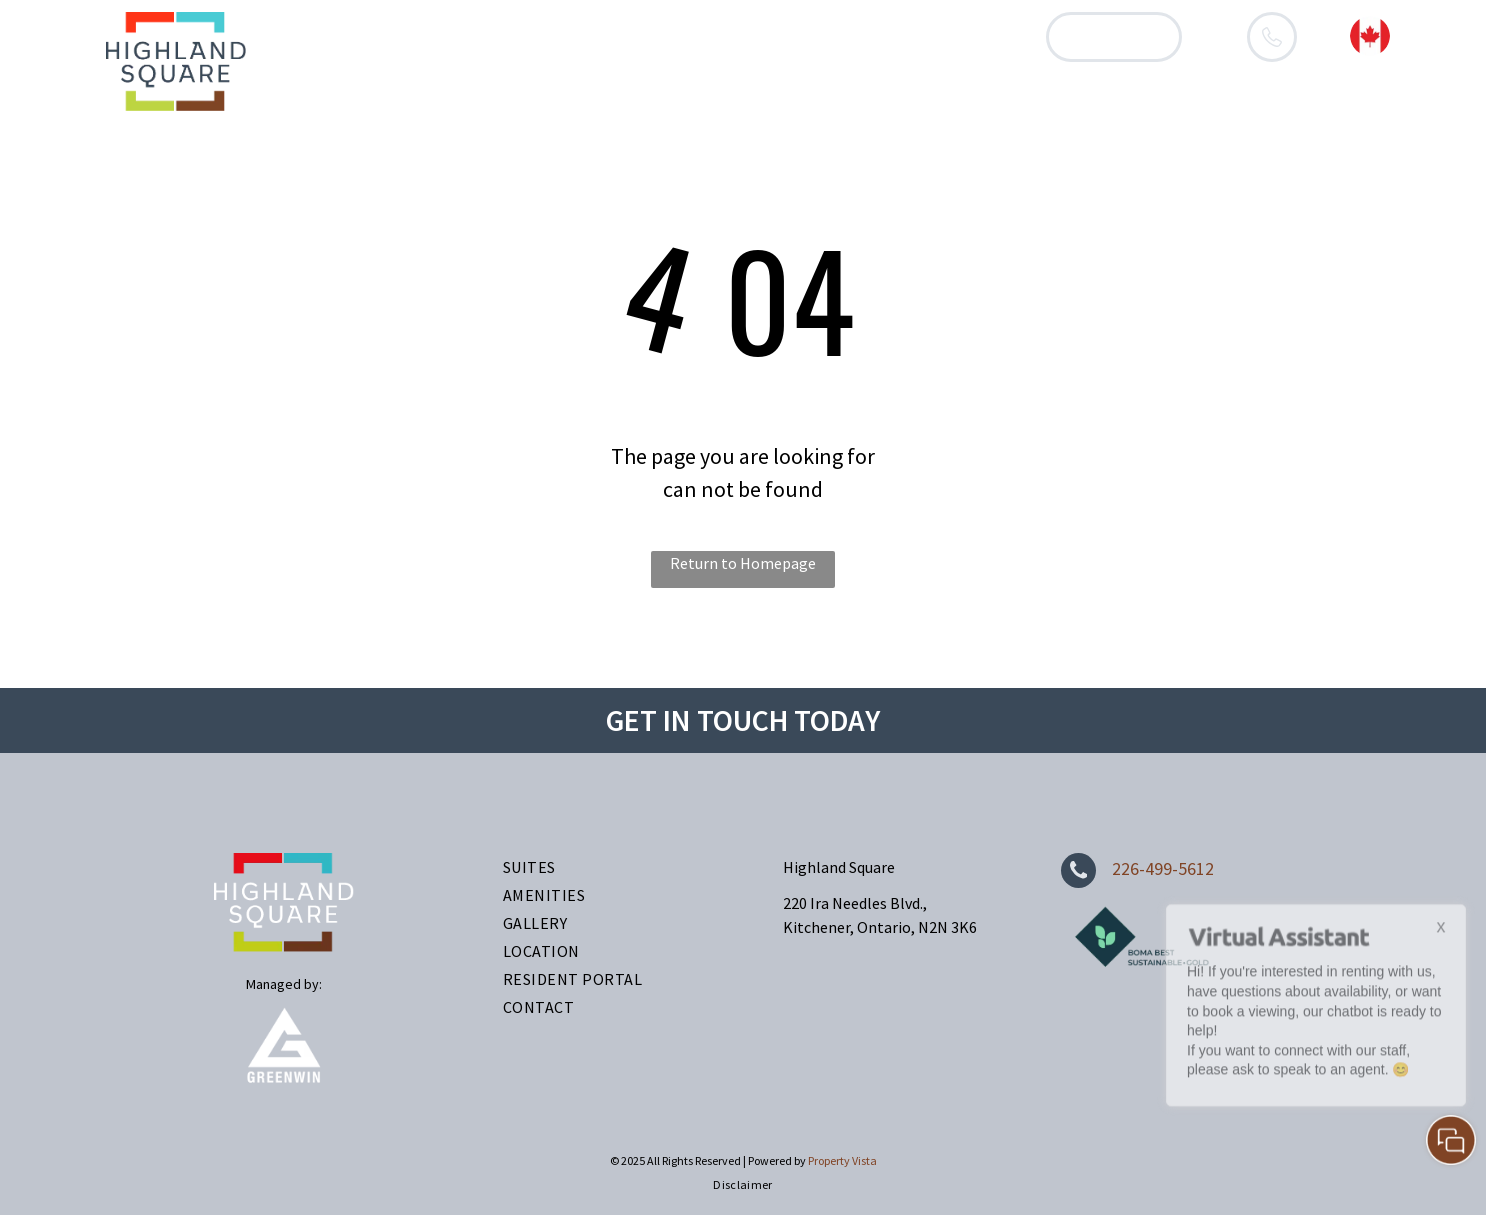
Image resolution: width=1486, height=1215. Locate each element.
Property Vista (842, 1160)
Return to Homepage (743, 563)
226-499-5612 (1163, 868)
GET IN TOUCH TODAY (743, 720)
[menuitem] (479, 37)
